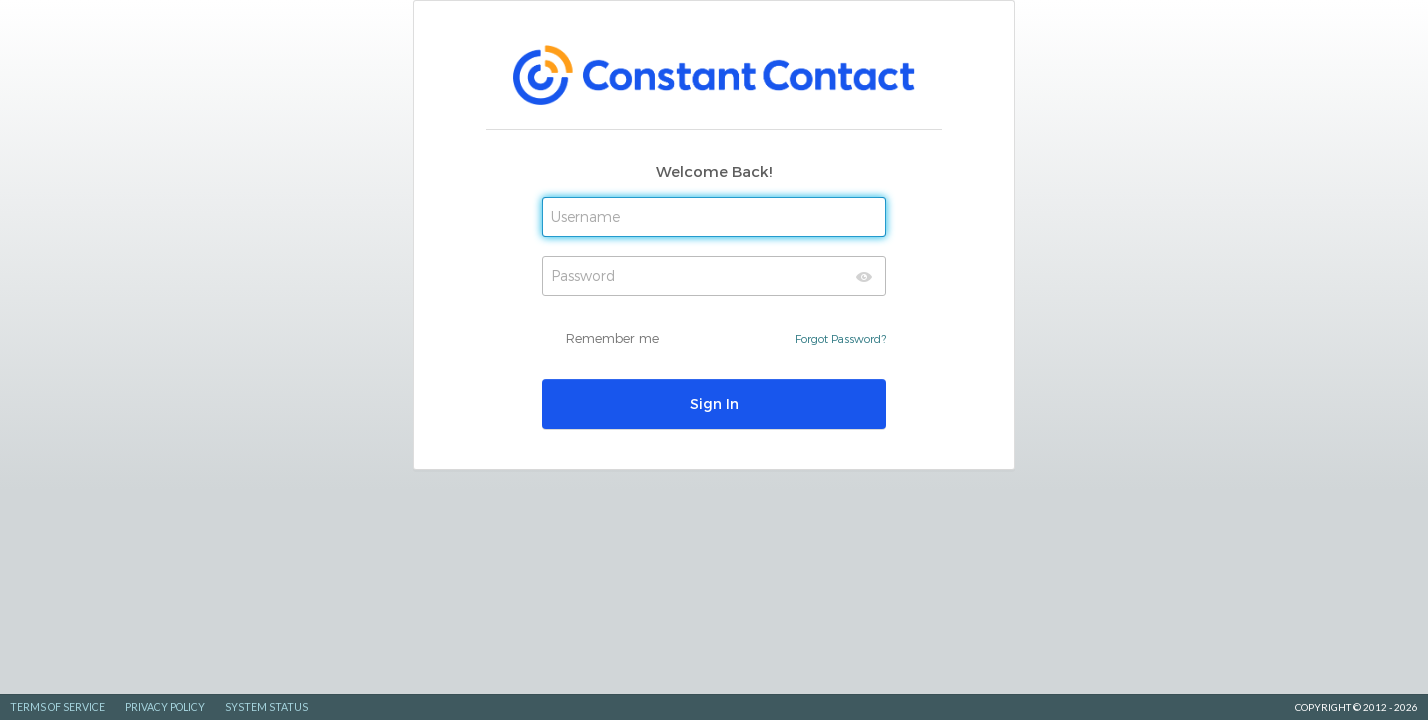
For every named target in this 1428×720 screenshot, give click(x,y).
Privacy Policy (165, 707)
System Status (266, 707)
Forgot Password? (840, 338)
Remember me (612, 338)
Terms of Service (57, 707)
